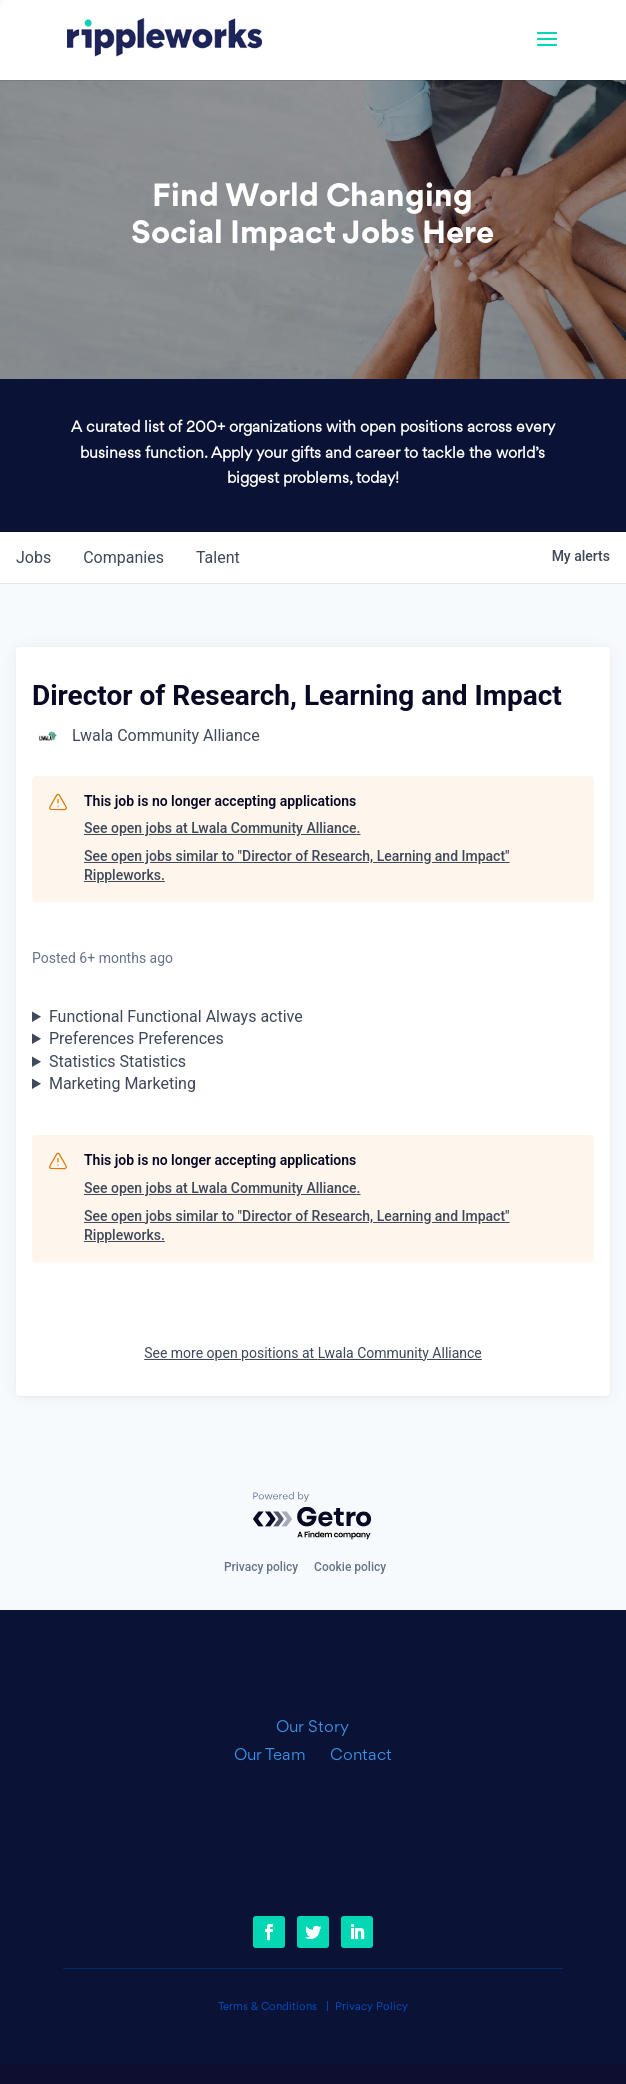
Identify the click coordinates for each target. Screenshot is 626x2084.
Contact (361, 1756)
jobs (33, 557)
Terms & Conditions (267, 2007)
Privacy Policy (371, 2007)
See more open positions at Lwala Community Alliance (313, 1353)
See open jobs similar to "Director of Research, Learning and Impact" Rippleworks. (297, 866)
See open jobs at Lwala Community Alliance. (222, 828)
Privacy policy (261, 1567)
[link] (164, 40)
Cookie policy (350, 1567)
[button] (547, 52)
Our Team (278, 1756)
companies (123, 557)
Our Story (312, 1728)
